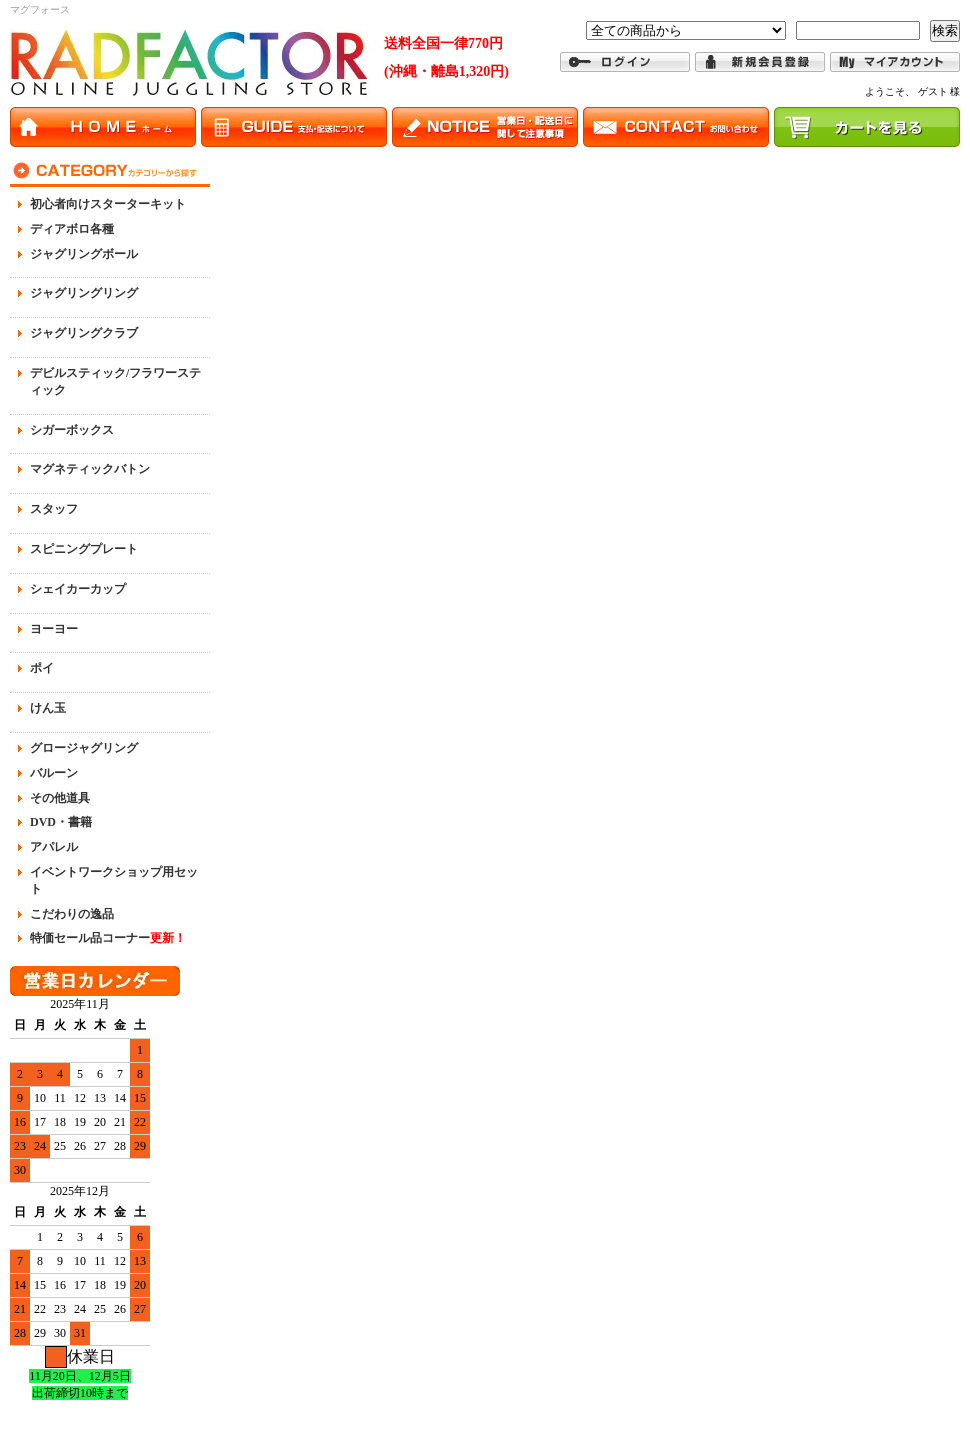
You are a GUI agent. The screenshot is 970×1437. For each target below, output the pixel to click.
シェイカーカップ (78, 589)
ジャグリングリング (84, 293)
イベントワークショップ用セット (114, 880)
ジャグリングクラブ (84, 333)
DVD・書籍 (61, 822)
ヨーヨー (54, 629)
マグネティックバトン (90, 469)
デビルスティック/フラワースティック (115, 381)
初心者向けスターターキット (108, 204)
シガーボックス (72, 430)
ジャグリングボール (84, 254)
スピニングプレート (84, 549)
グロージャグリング (84, 748)
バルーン (54, 773)
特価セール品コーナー (108, 938)
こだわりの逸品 (72, 914)
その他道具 (60, 798)
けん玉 (48, 708)
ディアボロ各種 (72, 229)
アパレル (54, 847)
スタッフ (54, 509)
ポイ (42, 668)
